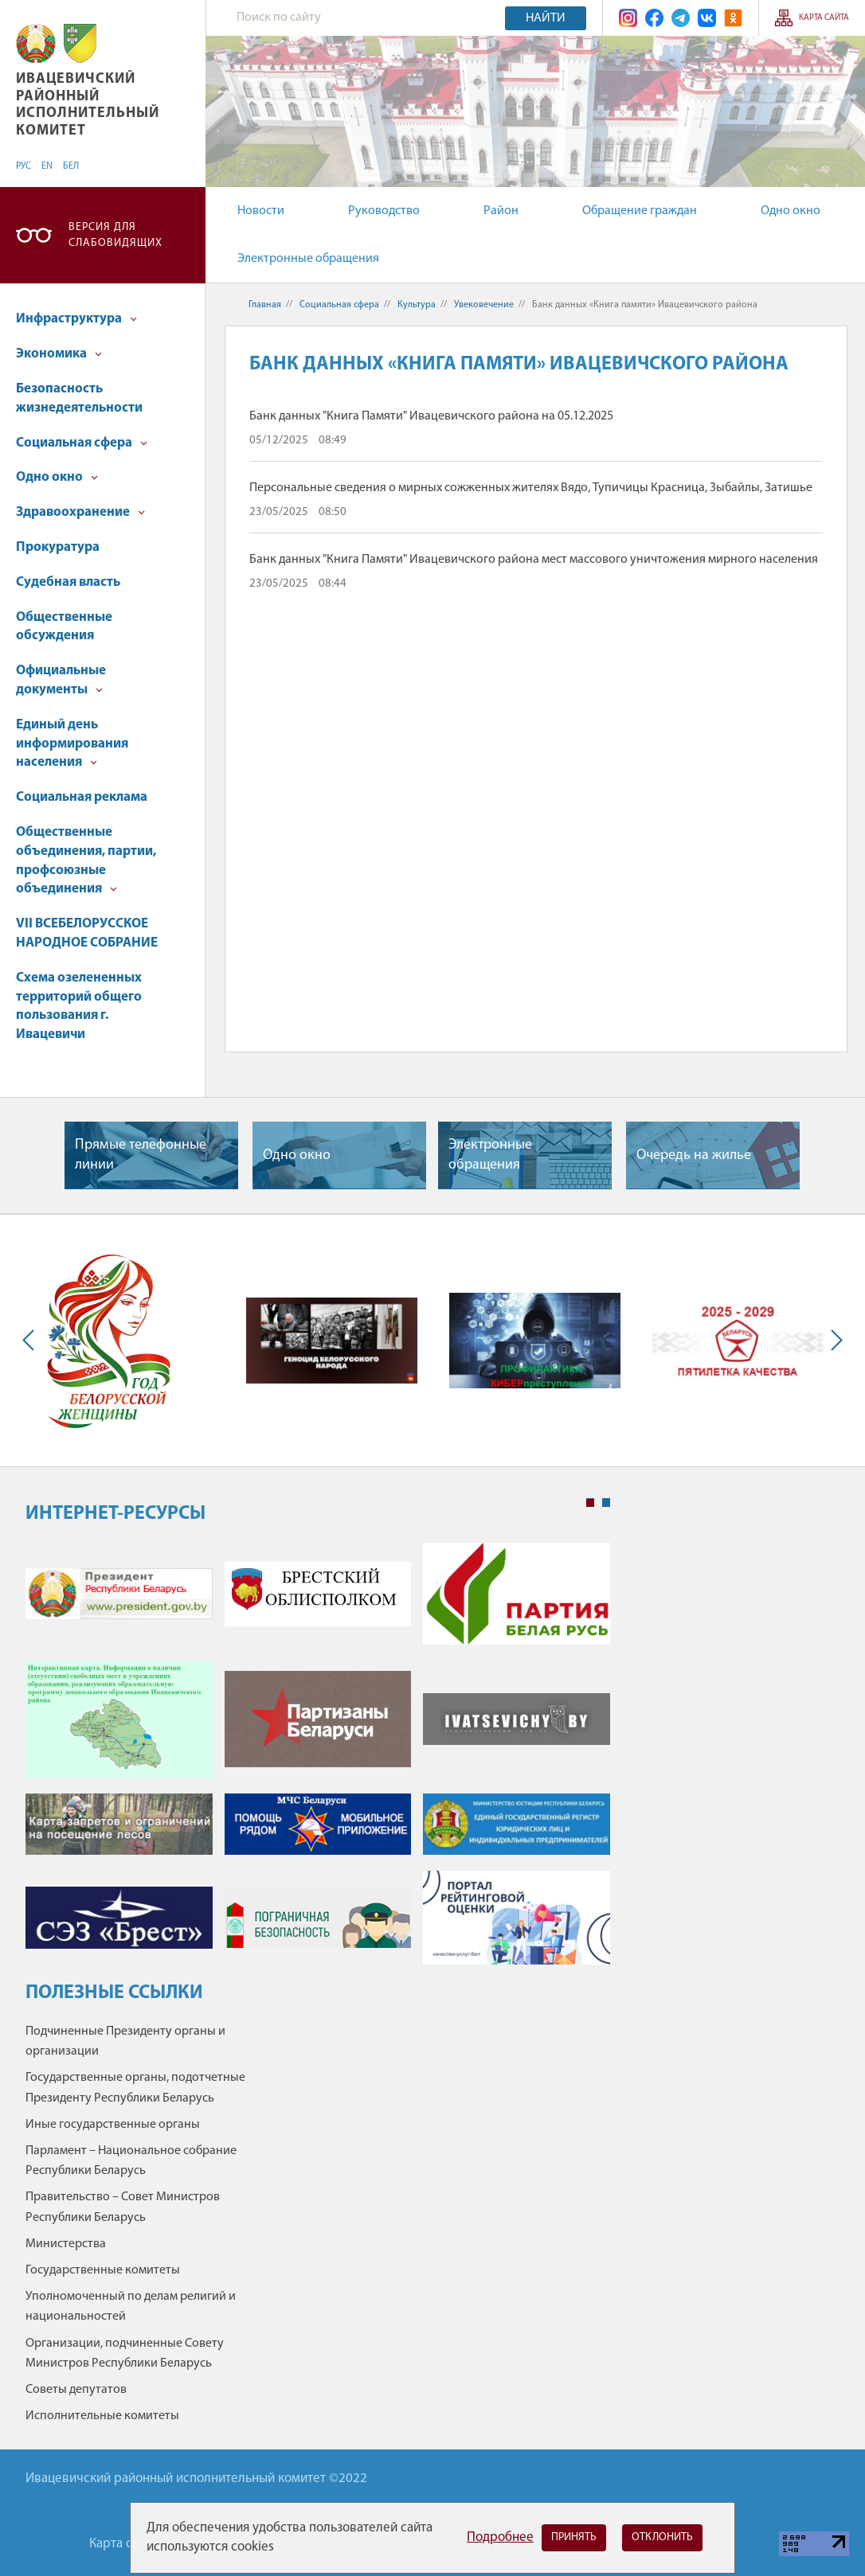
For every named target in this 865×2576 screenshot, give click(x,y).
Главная (265, 305)
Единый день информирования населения (72, 744)
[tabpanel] (317, 1762)
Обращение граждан (639, 211)
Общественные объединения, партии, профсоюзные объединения (86, 860)
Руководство (384, 211)
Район (501, 211)
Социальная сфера (81, 443)
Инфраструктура (76, 319)
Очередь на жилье (693, 1155)
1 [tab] (590, 1503)
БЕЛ (71, 166)
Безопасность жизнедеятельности (79, 398)
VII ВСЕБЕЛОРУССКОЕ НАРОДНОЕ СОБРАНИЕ (87, 933)
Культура (416, 305)
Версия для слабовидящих (115, 235)
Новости (260, 211)
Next (833, 1340)
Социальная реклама (81, 797)
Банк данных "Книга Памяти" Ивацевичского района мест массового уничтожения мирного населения (533, 559)
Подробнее (500, 2537)
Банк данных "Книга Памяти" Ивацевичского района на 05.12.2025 (431, 416)
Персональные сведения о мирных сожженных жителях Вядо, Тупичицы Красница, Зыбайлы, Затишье (530, 488)
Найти (546, 18)
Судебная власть (68, 582)
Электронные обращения (308, 258)
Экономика (59, 354)
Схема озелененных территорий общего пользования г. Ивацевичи (79, 1006)
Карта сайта (824, 18)
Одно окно (790, 211)
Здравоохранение (80, 512)
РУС (23, 166)
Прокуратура (58, 547)
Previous (31, 1340)
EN (47, 166)
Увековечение (484, 305)
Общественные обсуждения (64, 627)
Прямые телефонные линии (140, 1155)
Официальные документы (61, 680)
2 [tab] (606, 1503)
